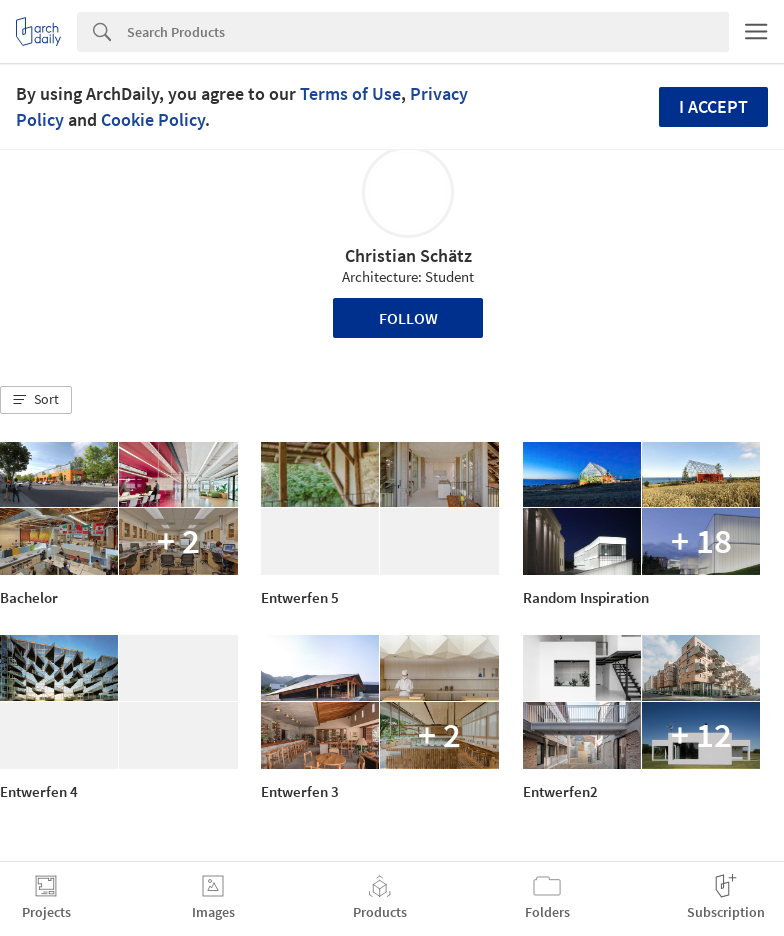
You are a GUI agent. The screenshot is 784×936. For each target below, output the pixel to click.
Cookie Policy (153, 119)
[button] (36, 400)
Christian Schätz (408, 255)
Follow (408, 318)
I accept (713, 106)
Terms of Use (350, 93)
